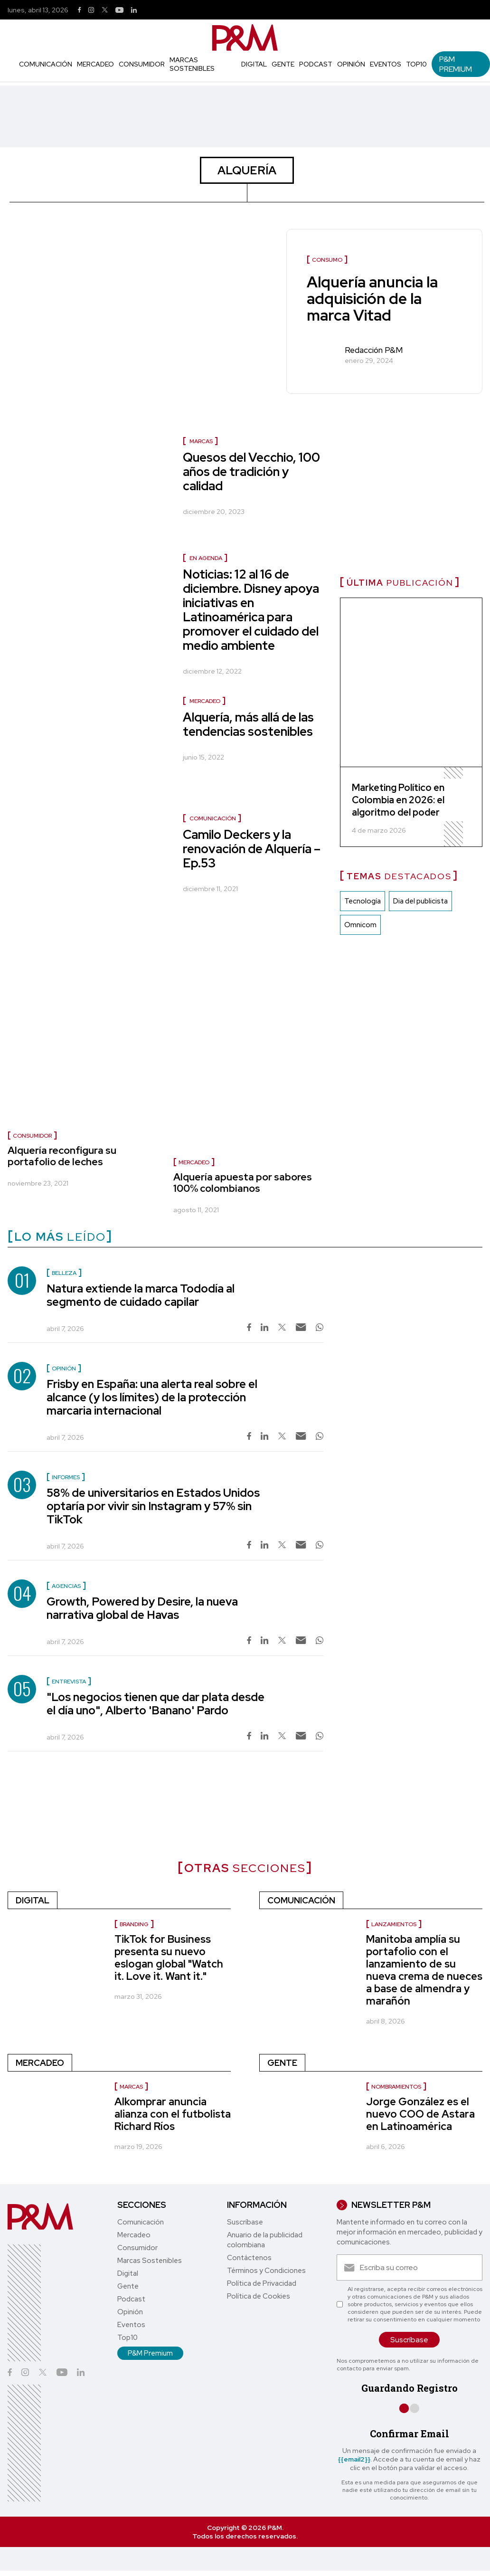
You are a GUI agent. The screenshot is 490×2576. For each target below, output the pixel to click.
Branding (134, 1924)
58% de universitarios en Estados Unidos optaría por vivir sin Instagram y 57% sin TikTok (153, 1506)
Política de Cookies (258, 2296)
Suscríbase (245, 2222)
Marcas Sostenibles (192, 64)
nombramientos (396, 2087)
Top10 (416, 64)
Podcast (315, 64)
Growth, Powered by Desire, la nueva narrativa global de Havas (142, 1608)
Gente (283, 64)
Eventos (385, 64)
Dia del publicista (420, 901)
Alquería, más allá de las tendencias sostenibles (248, 724)
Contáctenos (249, 2257)
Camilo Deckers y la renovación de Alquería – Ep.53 (251, 849)
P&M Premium (455, 64)
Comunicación (45, 64)
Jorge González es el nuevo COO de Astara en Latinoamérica (420, 2114)
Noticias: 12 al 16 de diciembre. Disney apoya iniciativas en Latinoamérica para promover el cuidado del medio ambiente (251, 610)
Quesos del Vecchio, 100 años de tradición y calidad (251, 471)
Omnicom (360, 925)
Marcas (201, 441)
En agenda (205, 558)
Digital (254, 64)
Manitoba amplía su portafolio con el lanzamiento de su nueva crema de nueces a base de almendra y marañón (424, 1970)
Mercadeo (95, 64)
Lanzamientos (393, 1924)
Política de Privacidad (261, 2283)
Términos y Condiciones (266, 2270)
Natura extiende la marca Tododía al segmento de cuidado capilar (141, 1295)
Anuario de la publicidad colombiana (264, 2240)
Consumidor (142, 64)
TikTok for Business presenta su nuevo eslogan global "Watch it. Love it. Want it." (168, 1957)
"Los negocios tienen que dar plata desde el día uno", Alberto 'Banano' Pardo (155, 1704)
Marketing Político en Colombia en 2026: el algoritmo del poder (398, 800)
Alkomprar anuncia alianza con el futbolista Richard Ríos (172, 2114)
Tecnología (362, 901)
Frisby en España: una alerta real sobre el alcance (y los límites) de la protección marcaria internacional (152, 1397)
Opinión (351, 64)
